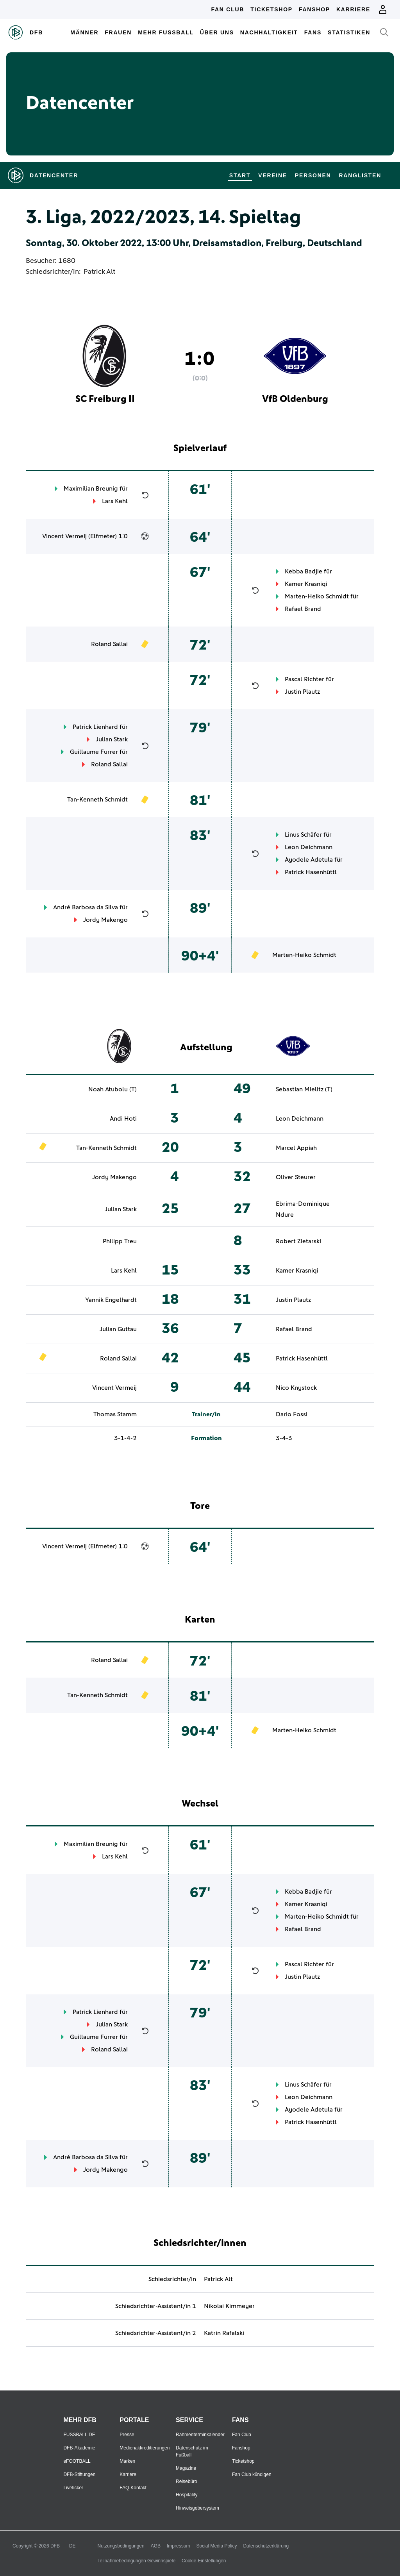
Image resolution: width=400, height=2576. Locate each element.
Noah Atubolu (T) (112, 1089)
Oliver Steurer (296, 1177)
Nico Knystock (296, 1388)
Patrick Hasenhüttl (311, 872)
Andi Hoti (123, 1119)
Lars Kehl (115, 501)
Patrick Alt (99, 271)
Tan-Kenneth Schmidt (97, 799)
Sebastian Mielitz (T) (304, 1089)
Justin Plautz (302, 692)
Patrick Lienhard (95, 727)
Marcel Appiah (296, 1148)
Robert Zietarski (298, 1241)
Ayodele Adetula (309, 860)
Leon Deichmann (308, 847)
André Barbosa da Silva (85, 907)
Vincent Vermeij (64, 536)
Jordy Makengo (105, 920)
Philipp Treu (120, 1241)
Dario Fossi (291, 1414)
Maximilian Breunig (91, 489)
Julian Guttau (118, 1329)
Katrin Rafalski (224, 2333)
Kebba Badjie (303, 571)
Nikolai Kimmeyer (229, 2306)
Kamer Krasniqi (306, 584)
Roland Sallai (109, 644)
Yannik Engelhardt (111, 1300)
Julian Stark (112, 739)
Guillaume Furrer (94, 752)
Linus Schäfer (303, 835)
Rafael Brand (303, 609)
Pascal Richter (304, 679)
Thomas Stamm (115, 1414)
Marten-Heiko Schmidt (317, 596)
